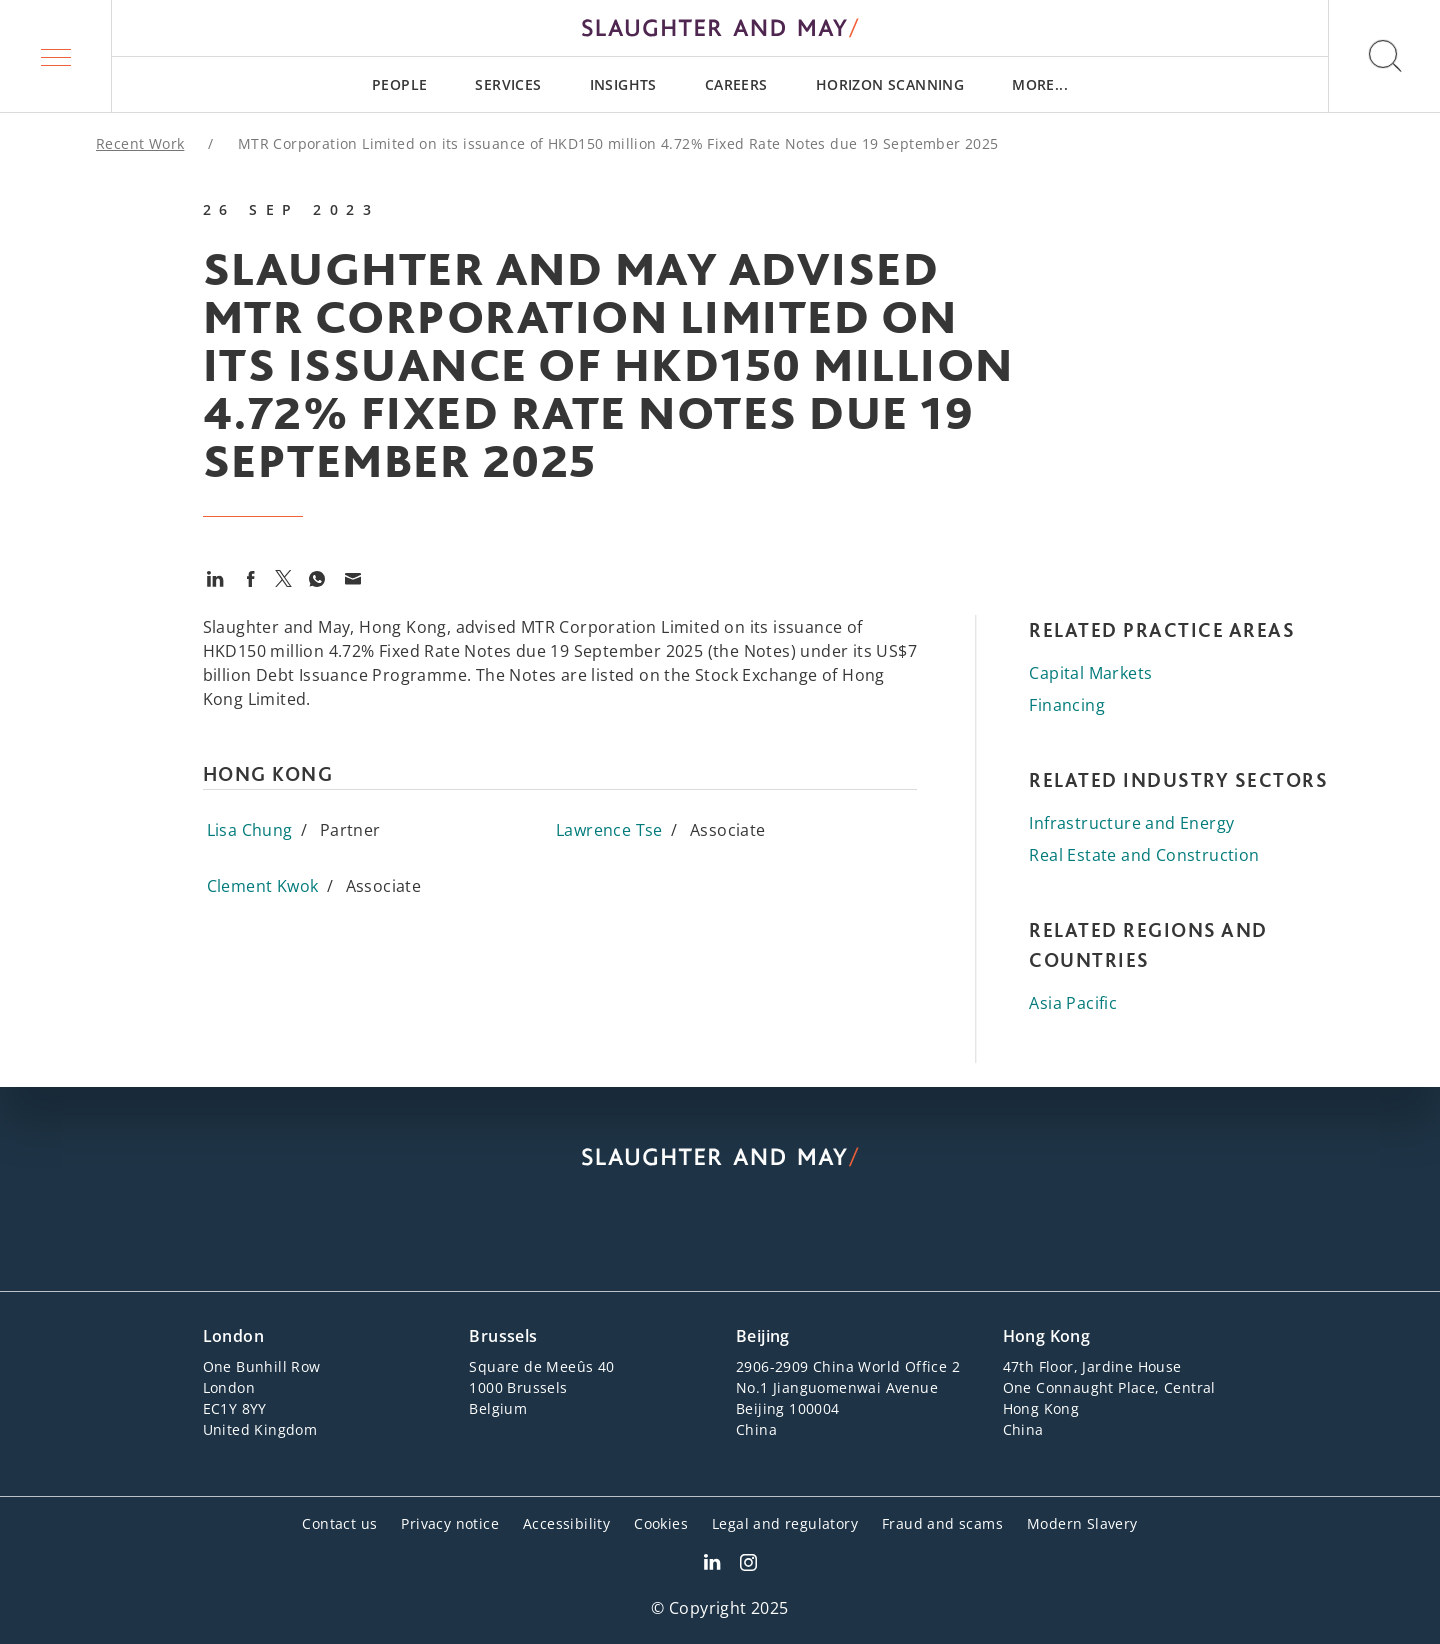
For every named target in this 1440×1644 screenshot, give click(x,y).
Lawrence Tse (609, 830)
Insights (623, 84)
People (399, 84)
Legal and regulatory (785, 1523)
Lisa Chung (250, 830)
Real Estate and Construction (1144, 855)
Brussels (503, 1336)
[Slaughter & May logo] (720, 28)
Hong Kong (1047, 1336)
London (233, 1336)
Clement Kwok (263, 886)
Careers (736, 84)
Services (508, 84)
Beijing (763, 1336)
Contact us (339, 1523)
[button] (56, 56)
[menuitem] (399, 84)
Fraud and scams (942, 1523)
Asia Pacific (1073, 1003)
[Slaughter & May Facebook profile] (748, 1565)
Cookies (661, 1523)
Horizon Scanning (890, 84)
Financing (1067, 705)
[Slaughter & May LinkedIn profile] (712, 1565)
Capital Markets (1090, 673)
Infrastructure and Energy (1131, 823)
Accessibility (566, 1523)
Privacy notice (450, 1523)
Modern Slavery (1082, 1523)
